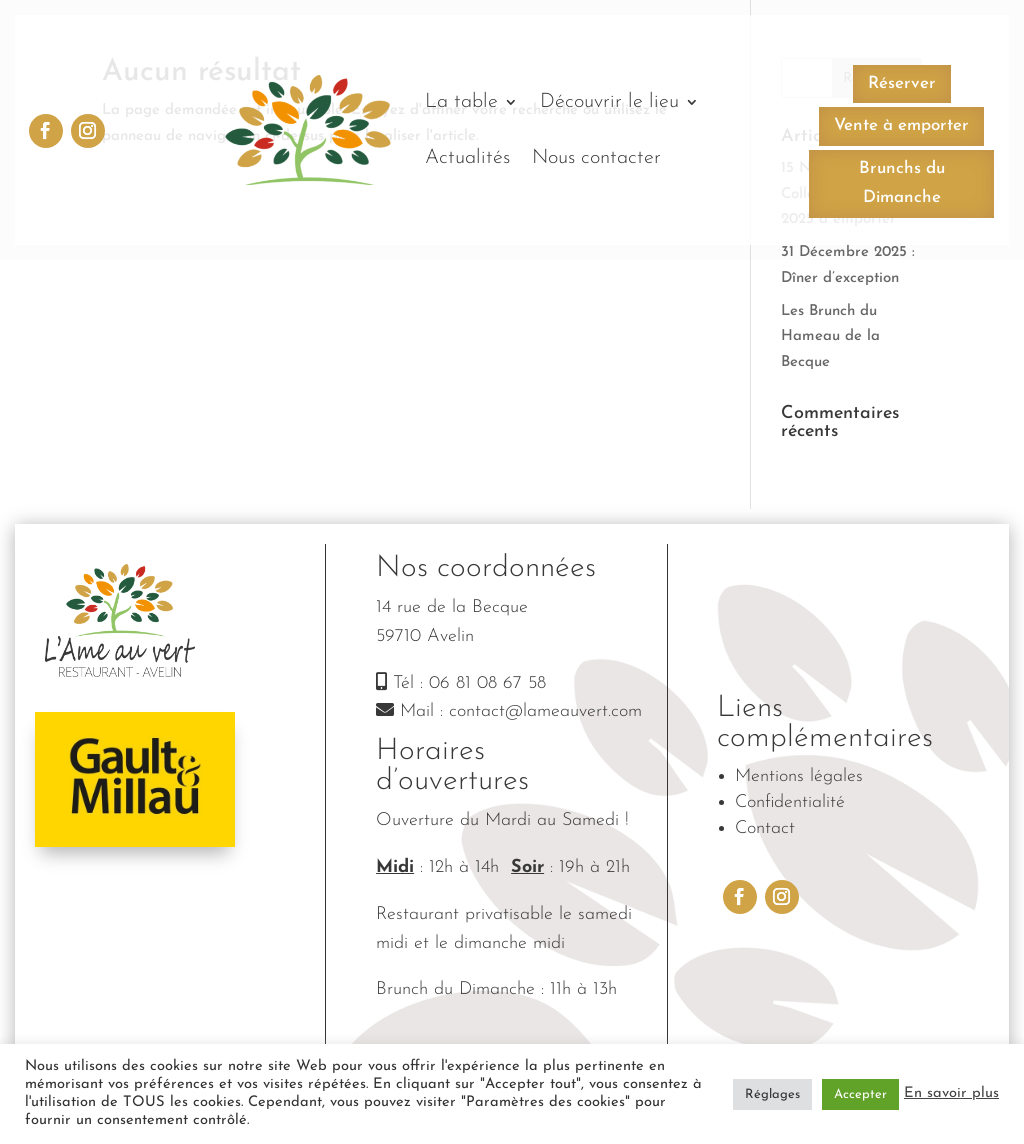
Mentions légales (799, 776)
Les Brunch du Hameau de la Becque (830, 337)
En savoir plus (951, 1093)
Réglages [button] (772, 1094)
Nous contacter (596, 158)
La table (461, 102)
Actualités (467, 158)
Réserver (902, 83)
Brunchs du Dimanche (902, 183)
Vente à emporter (901, 125)
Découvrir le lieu (609, 102)
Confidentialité (790, 802)
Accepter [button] (860, 1094)
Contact (765, 828)
